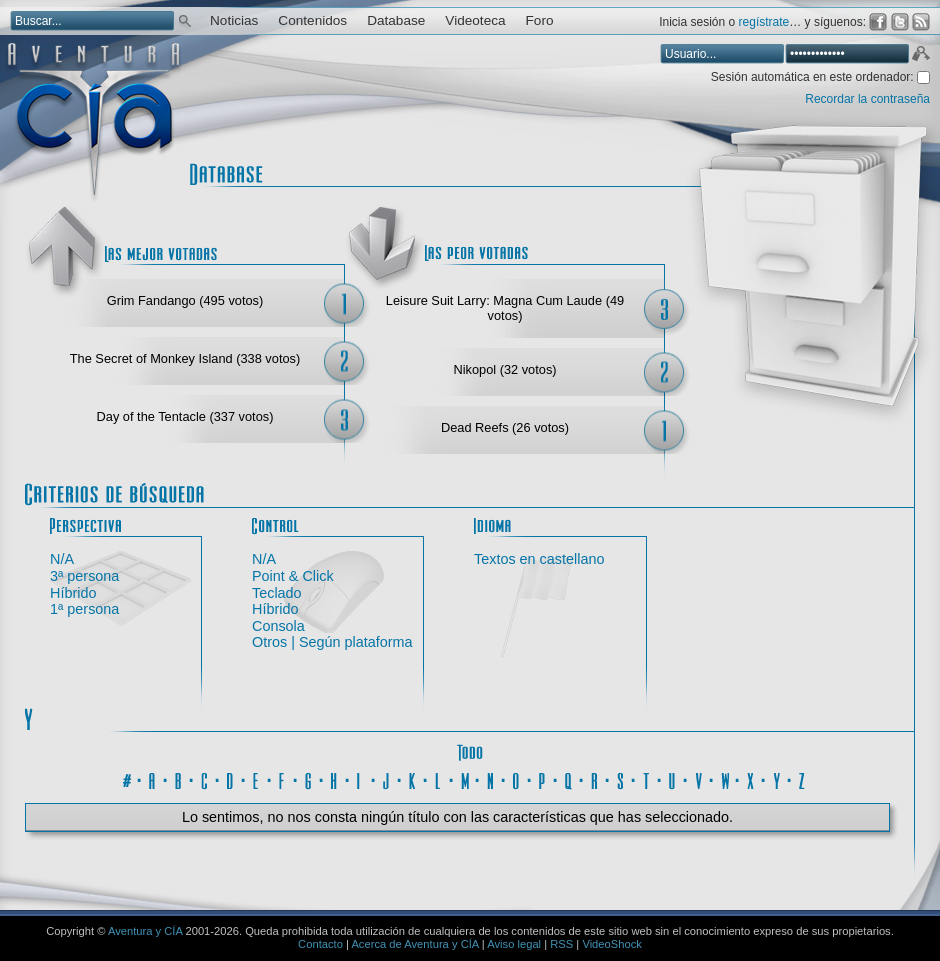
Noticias (234, 20)
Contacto (320, 944)
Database (396, 20)
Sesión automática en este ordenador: (814, 77)
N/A (62, 559)
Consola (278, 626)
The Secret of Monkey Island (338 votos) (185, 358)
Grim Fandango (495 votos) (185, 300)
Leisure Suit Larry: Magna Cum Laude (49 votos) (505, 308)
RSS (561, 944)
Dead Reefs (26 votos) (505, 427)
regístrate (764, 22)
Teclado (277, 593)
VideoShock (612, 944)
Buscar (185, 19)
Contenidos (312, 20)
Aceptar (920, 56)
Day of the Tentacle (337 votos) (185, 416)
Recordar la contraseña (867, 99)
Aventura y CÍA (145, 931)
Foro (540, 20)
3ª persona (84, 576)
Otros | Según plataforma (332, 642)
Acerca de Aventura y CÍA (414, 944)
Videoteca (475, 20)
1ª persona (84, 609)
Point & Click (293, 576)
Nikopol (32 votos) (504, 369)
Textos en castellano (539, 559)
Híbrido (73, 593)
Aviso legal (514, 944)
